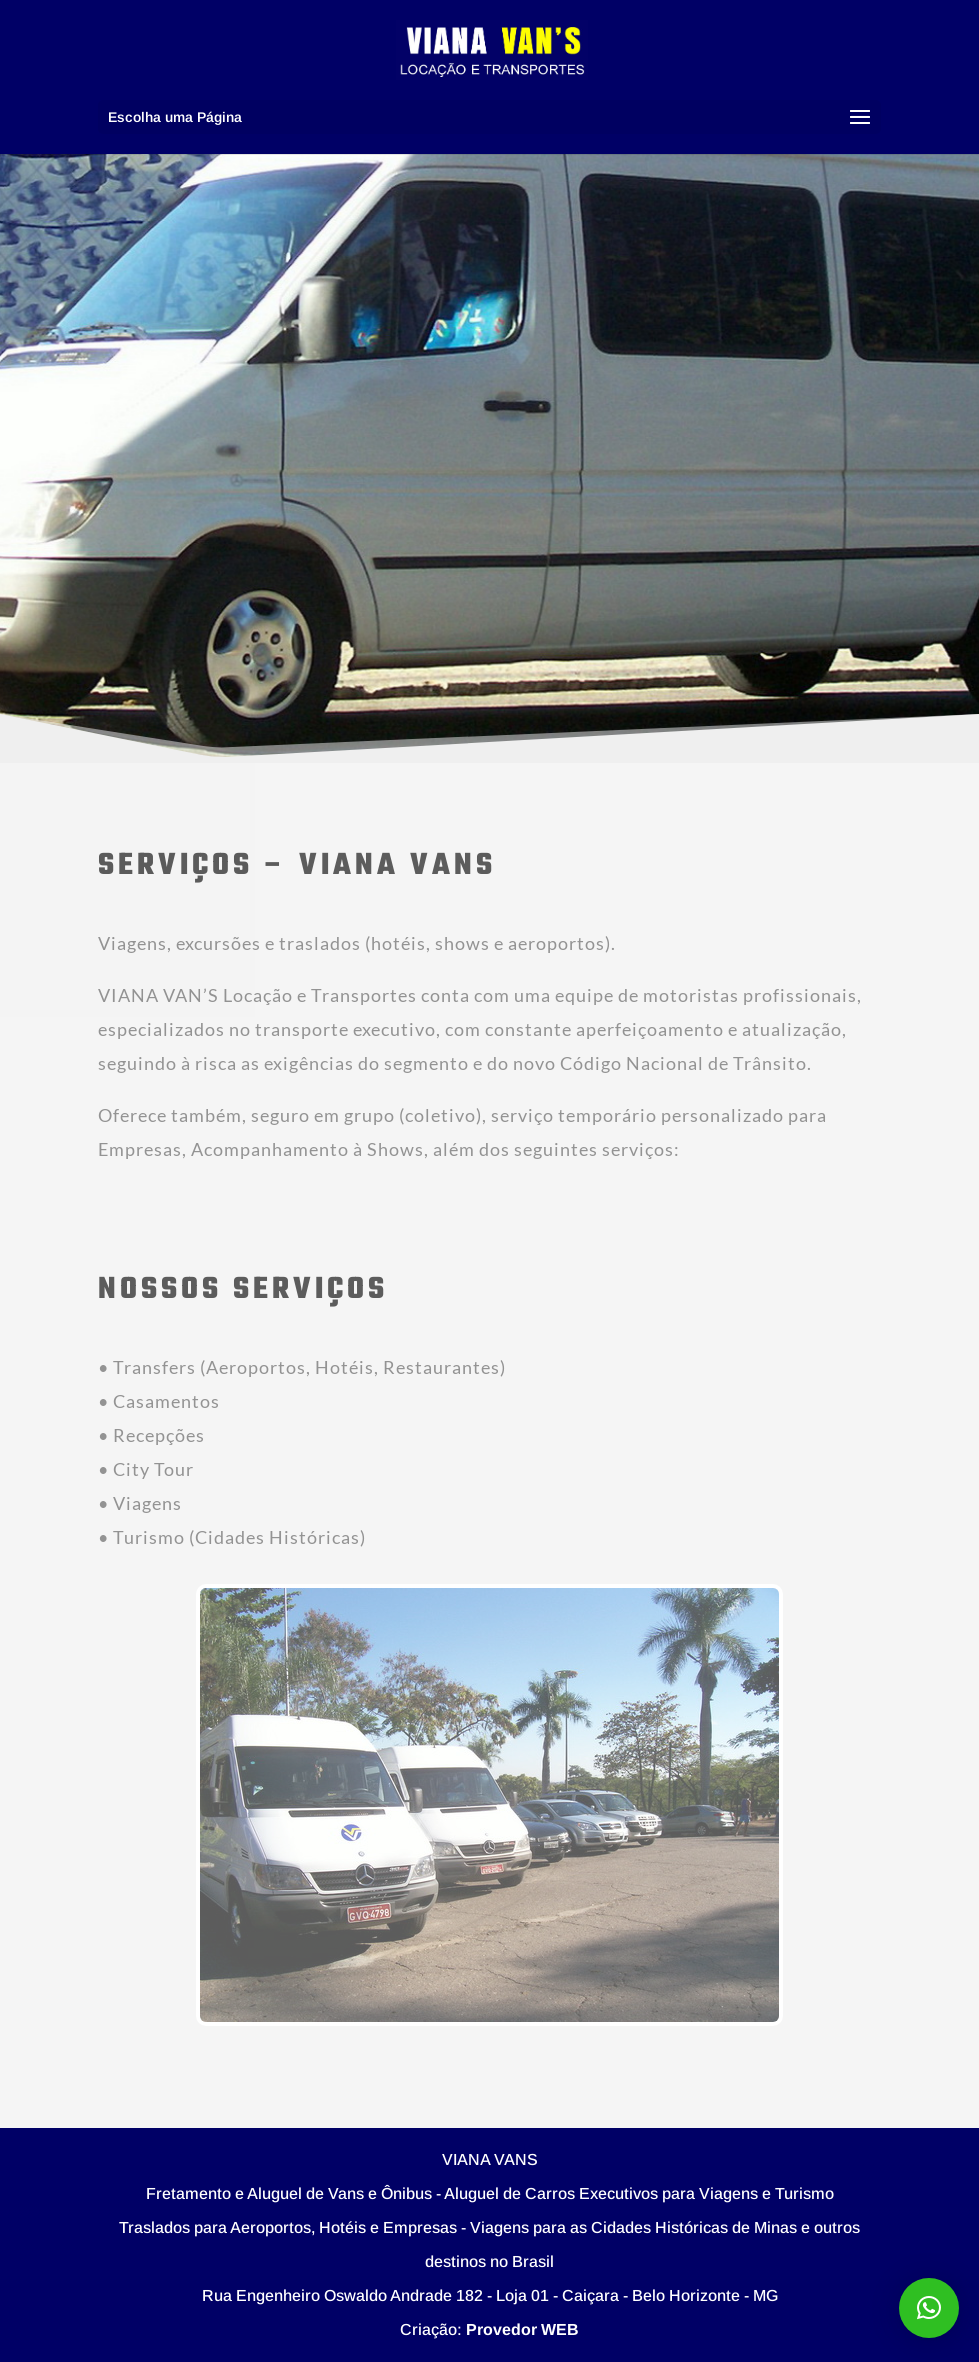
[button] (929, 2308)
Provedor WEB (522, 2329)
